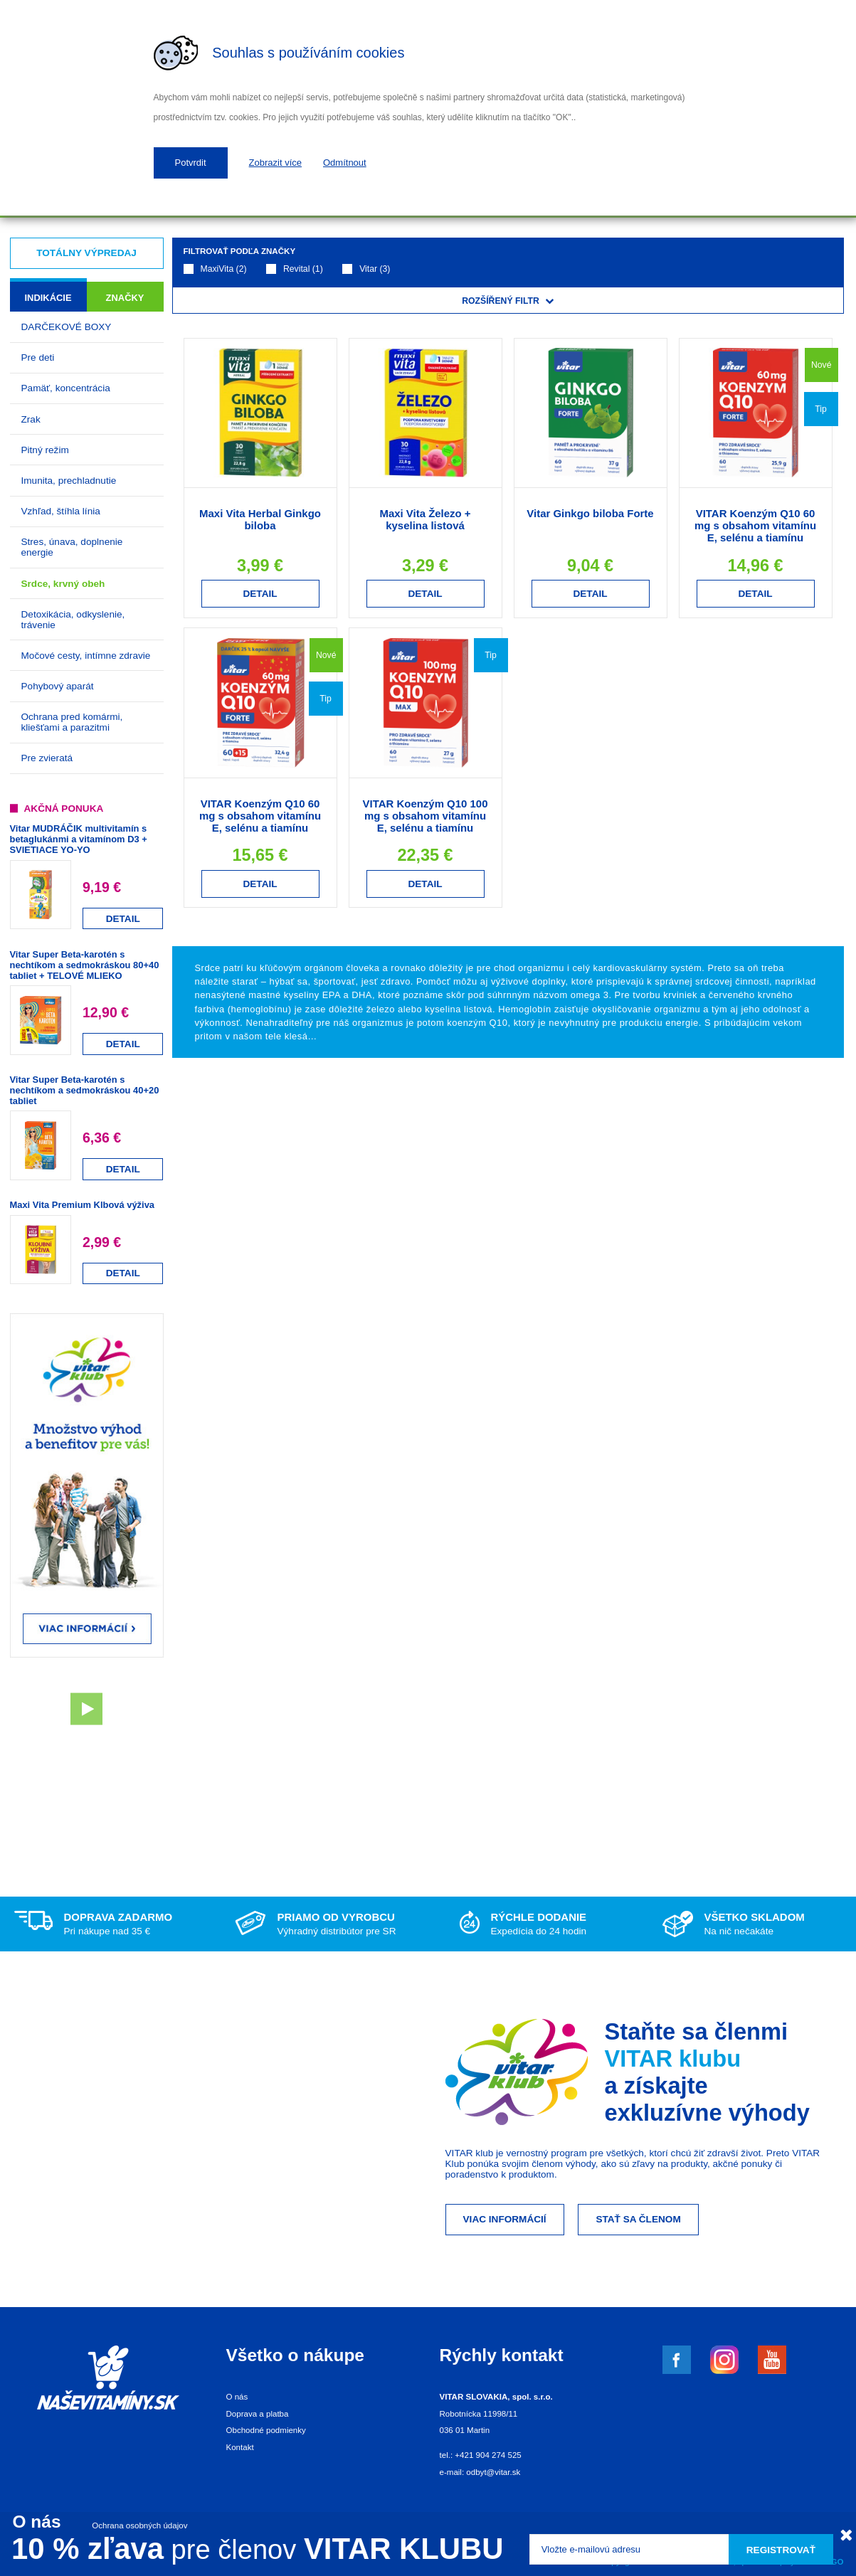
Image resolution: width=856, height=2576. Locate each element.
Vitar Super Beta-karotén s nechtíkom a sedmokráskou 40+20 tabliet (84, 1090)
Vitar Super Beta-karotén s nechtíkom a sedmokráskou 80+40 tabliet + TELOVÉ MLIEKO (84, 965)
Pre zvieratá (47, 758)
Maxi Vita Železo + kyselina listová (424, 519)
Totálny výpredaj (86, 253)
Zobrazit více (275, 162)
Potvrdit (190, 162)
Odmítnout (344, 162)
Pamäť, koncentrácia (65, 388)
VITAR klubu (673, 2058)
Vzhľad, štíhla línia (60, 511)
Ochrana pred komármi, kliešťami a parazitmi (72, 722)
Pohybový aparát (57, 686)
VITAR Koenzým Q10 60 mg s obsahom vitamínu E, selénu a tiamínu (755, 525)
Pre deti (38, 357)
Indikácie (48, 297)
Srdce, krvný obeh (63, 583)
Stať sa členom (638, 2219)
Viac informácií (504, 2219)
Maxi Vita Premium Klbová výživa (82, 1204)
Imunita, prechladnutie (69, 480)
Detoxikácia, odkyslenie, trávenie (73, 619)
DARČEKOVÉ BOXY (66, 327)
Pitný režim (45, 450)
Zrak (31, 419)
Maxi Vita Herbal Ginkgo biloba (260, 519)
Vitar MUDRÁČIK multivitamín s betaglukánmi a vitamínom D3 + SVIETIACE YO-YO (78, 839)
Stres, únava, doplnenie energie (72, 547)
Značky (125, 297)
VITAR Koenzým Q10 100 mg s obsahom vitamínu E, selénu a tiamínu (425, 815)
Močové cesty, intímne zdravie (86, 655)
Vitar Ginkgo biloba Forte (590, 513)
